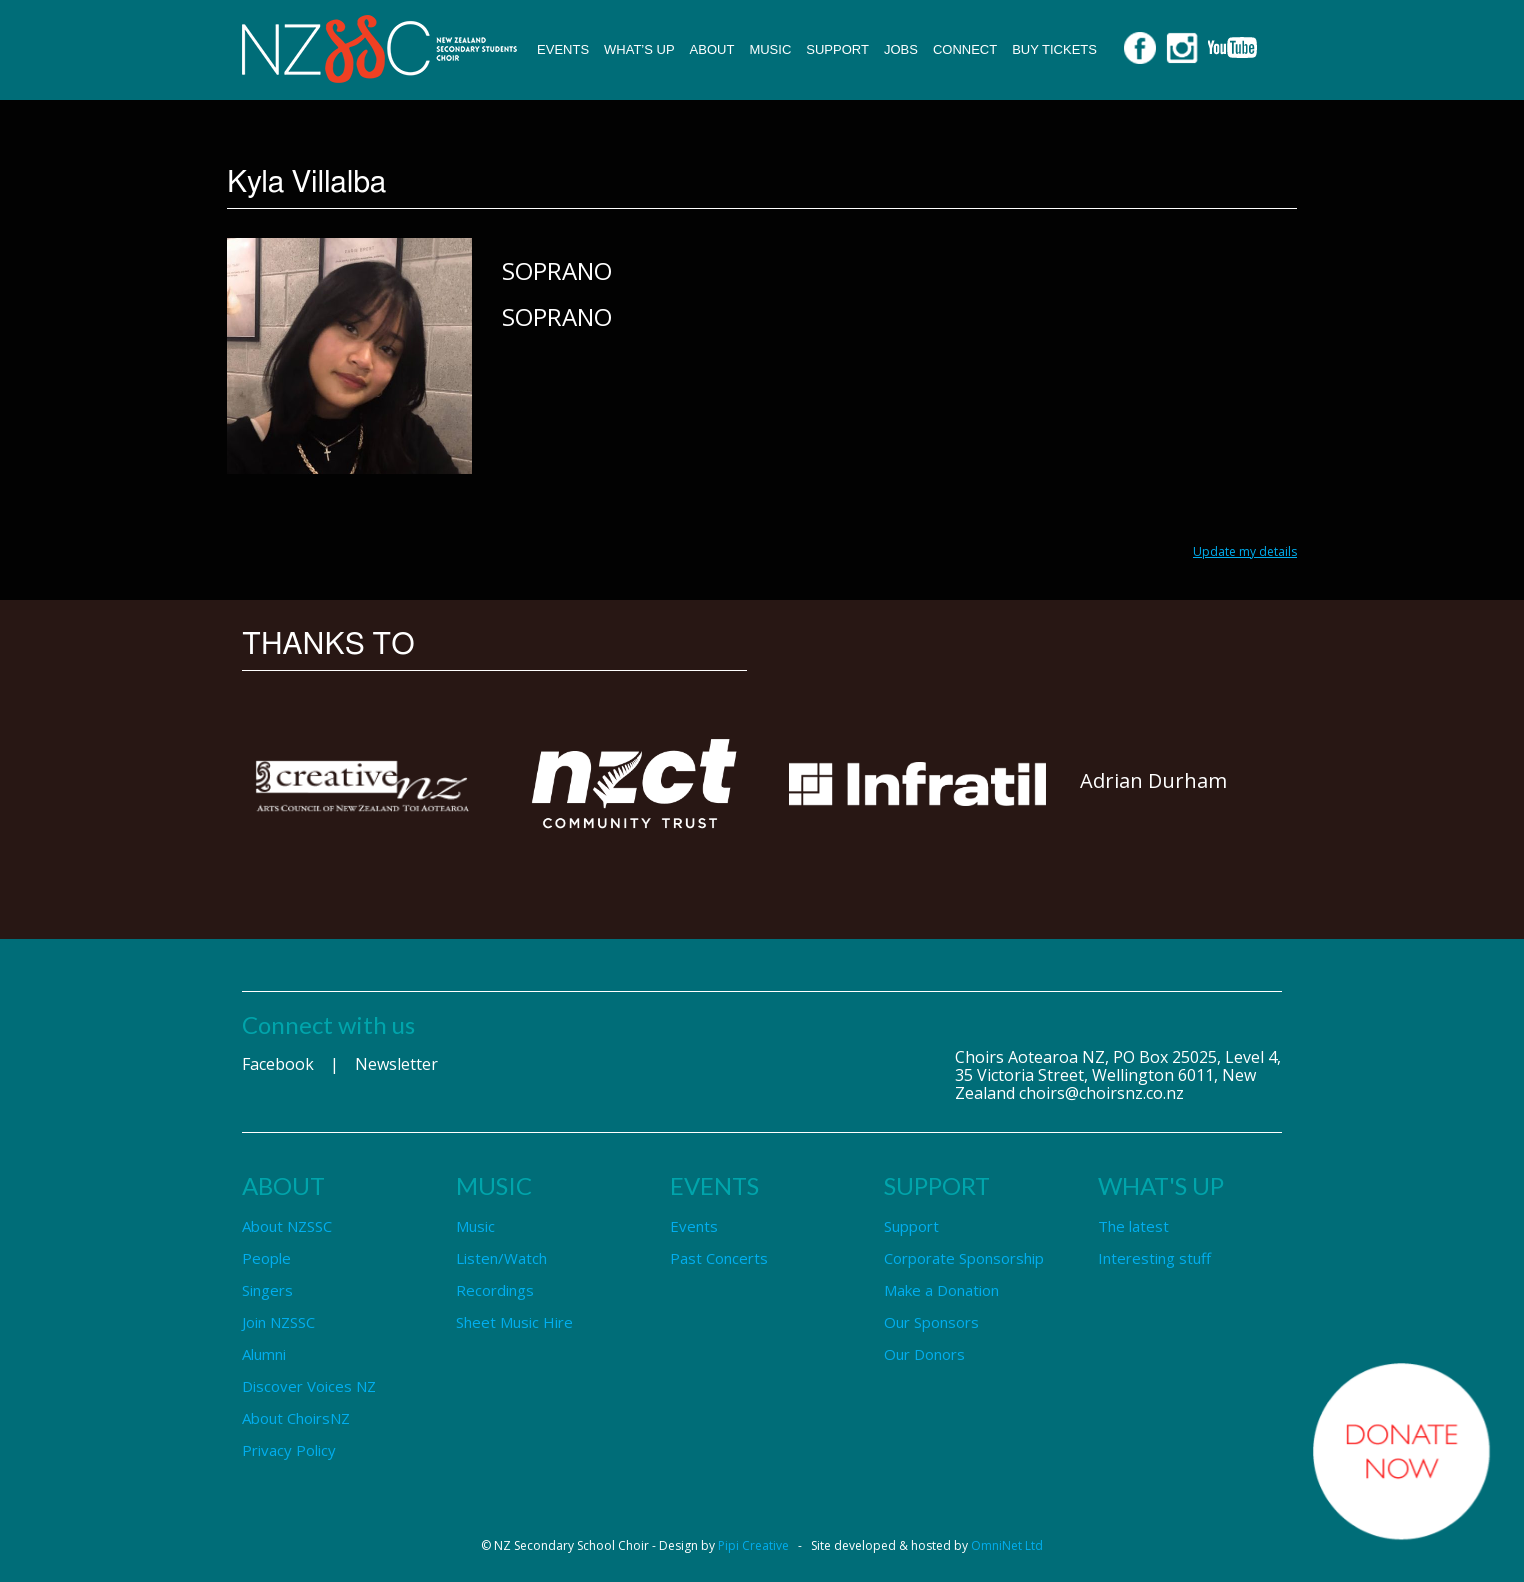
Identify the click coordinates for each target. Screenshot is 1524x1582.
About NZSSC (287, 1226)
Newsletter (396, 1064)
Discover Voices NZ (309, 1386)
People (266, 1258)
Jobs (901, 49)
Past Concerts (719, 1258)
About (712, 49)
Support (837, 49)
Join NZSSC (278, 1322)
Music (770, 49)
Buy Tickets (1054, 49)
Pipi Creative (753, 1545)
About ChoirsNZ (296, 1418)
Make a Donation (941, 1290)
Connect (965, 49)
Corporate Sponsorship (964, 1258)
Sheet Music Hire (514, 1322)
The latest (1133, 1226)
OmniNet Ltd (1007, 1545)
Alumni (264, 1354)
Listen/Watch (501, 1258)
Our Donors (924, 1354)
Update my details (1245, 551)
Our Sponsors (931, 1322)
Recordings (495, 1290)
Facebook (278, 1064)
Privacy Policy (289, 1450)
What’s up (639, 49)
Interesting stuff (1154, 1258)
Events (563, 49)
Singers (267, 1290)
